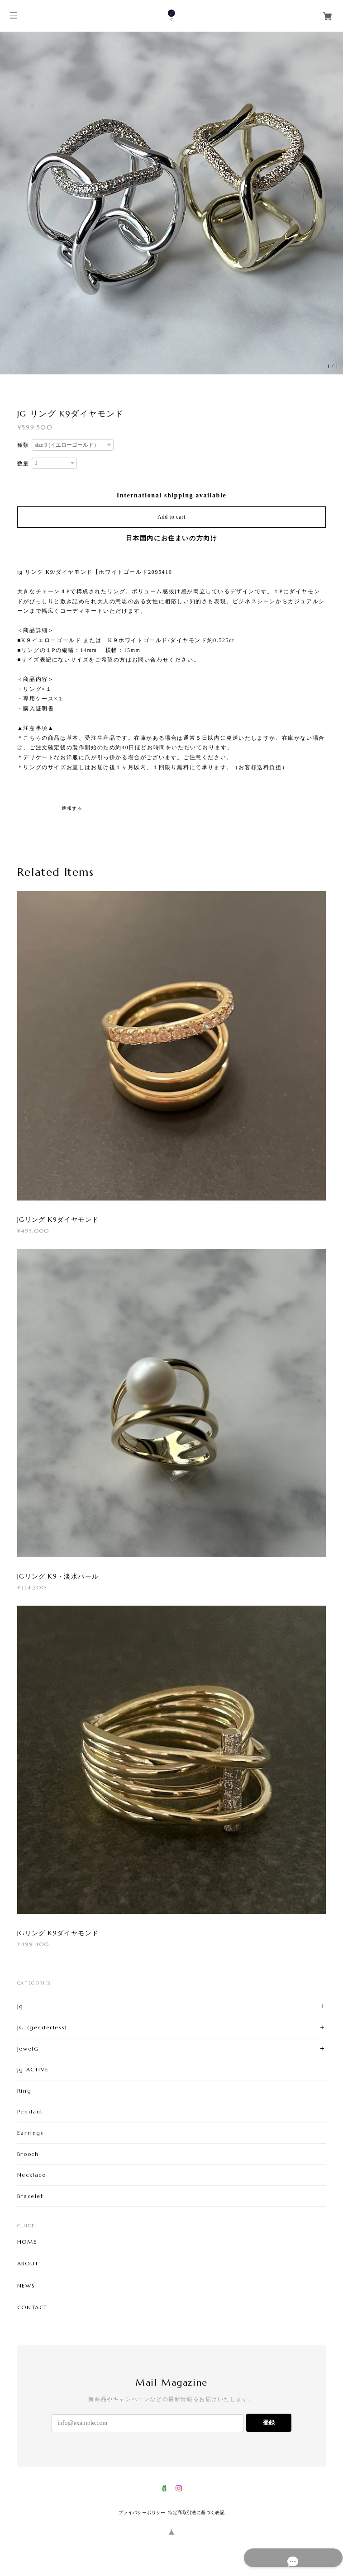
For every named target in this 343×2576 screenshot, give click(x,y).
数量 (23, 463)
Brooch (28, 2154)
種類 (23, 445)
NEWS (26, 2286)
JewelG (28, 2048)
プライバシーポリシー (142, 2512)
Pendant (30, 2111)
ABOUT (28, 2263)
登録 (269, 2422)
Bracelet (30, 2196)
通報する (72, 808)
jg (20, 2006)
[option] (171, 203)
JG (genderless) (42, 2027)
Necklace (31, 2174)
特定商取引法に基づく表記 (196, 2512)
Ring (24, 2090)
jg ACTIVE (32, 2069)
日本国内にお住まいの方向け (172, 538)
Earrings (30, 2132)
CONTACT (32, 2307)
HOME (27, 2242)
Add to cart (171, 517)
